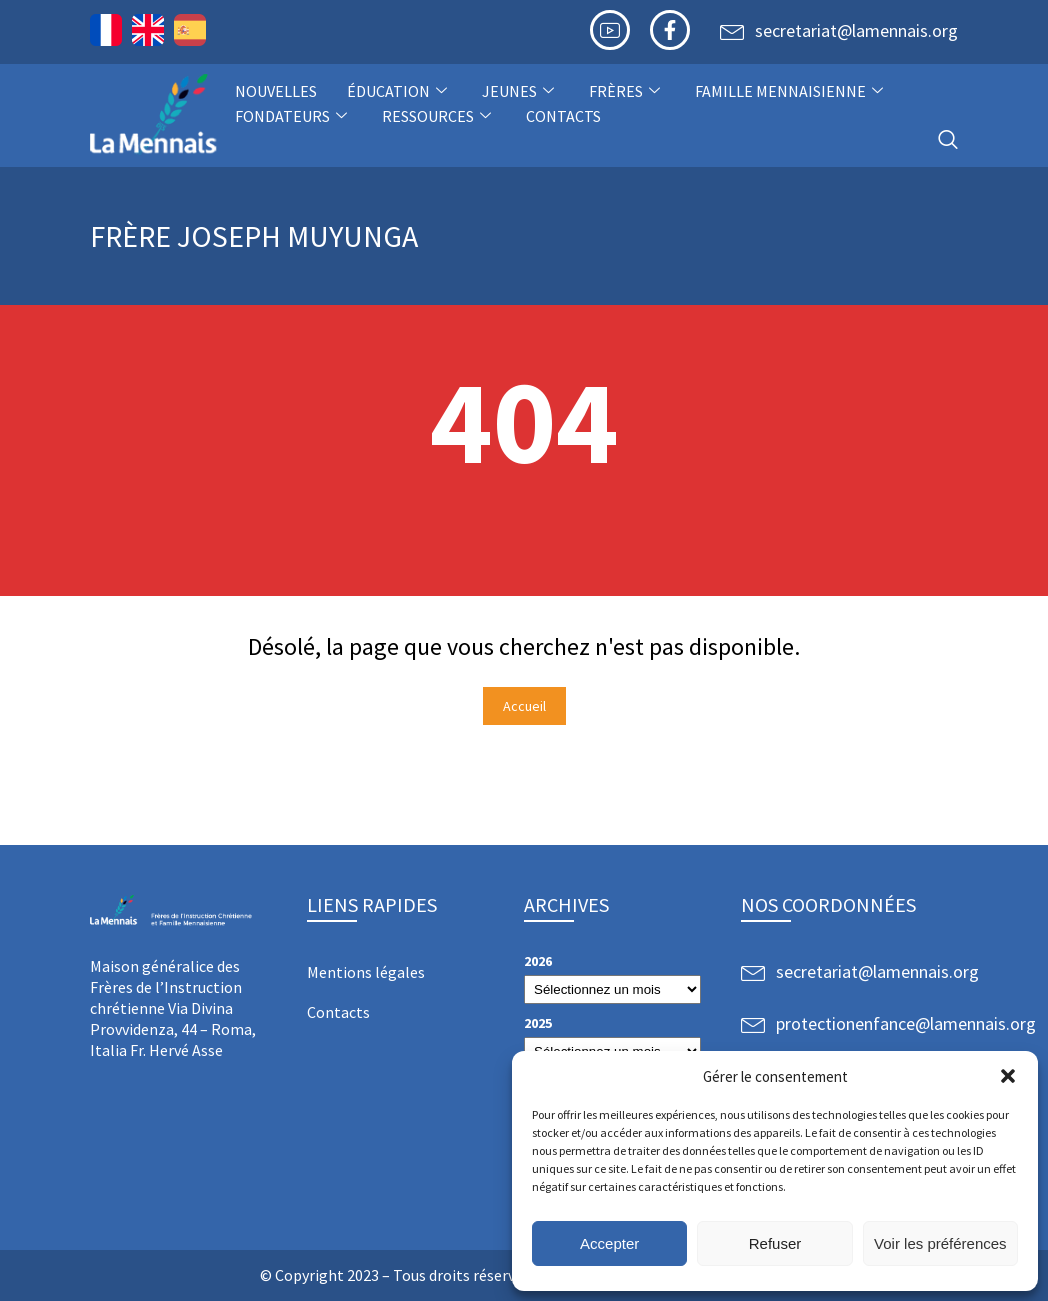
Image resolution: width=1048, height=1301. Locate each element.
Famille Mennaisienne (791, 91)
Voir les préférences (940, 1243)
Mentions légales (366, 972)
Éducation (399, 91)
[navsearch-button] (948, 140)
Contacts (563, 116)
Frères (627, 91)
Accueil (524, 706)
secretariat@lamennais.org (856, 30)
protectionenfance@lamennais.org (906, 1023)
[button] (1008, 1076)
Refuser (775, 1243)
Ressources (439, 116)
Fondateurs (293, 116)
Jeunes (520, 91)
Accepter (609, 1243)
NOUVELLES (276, 91)
